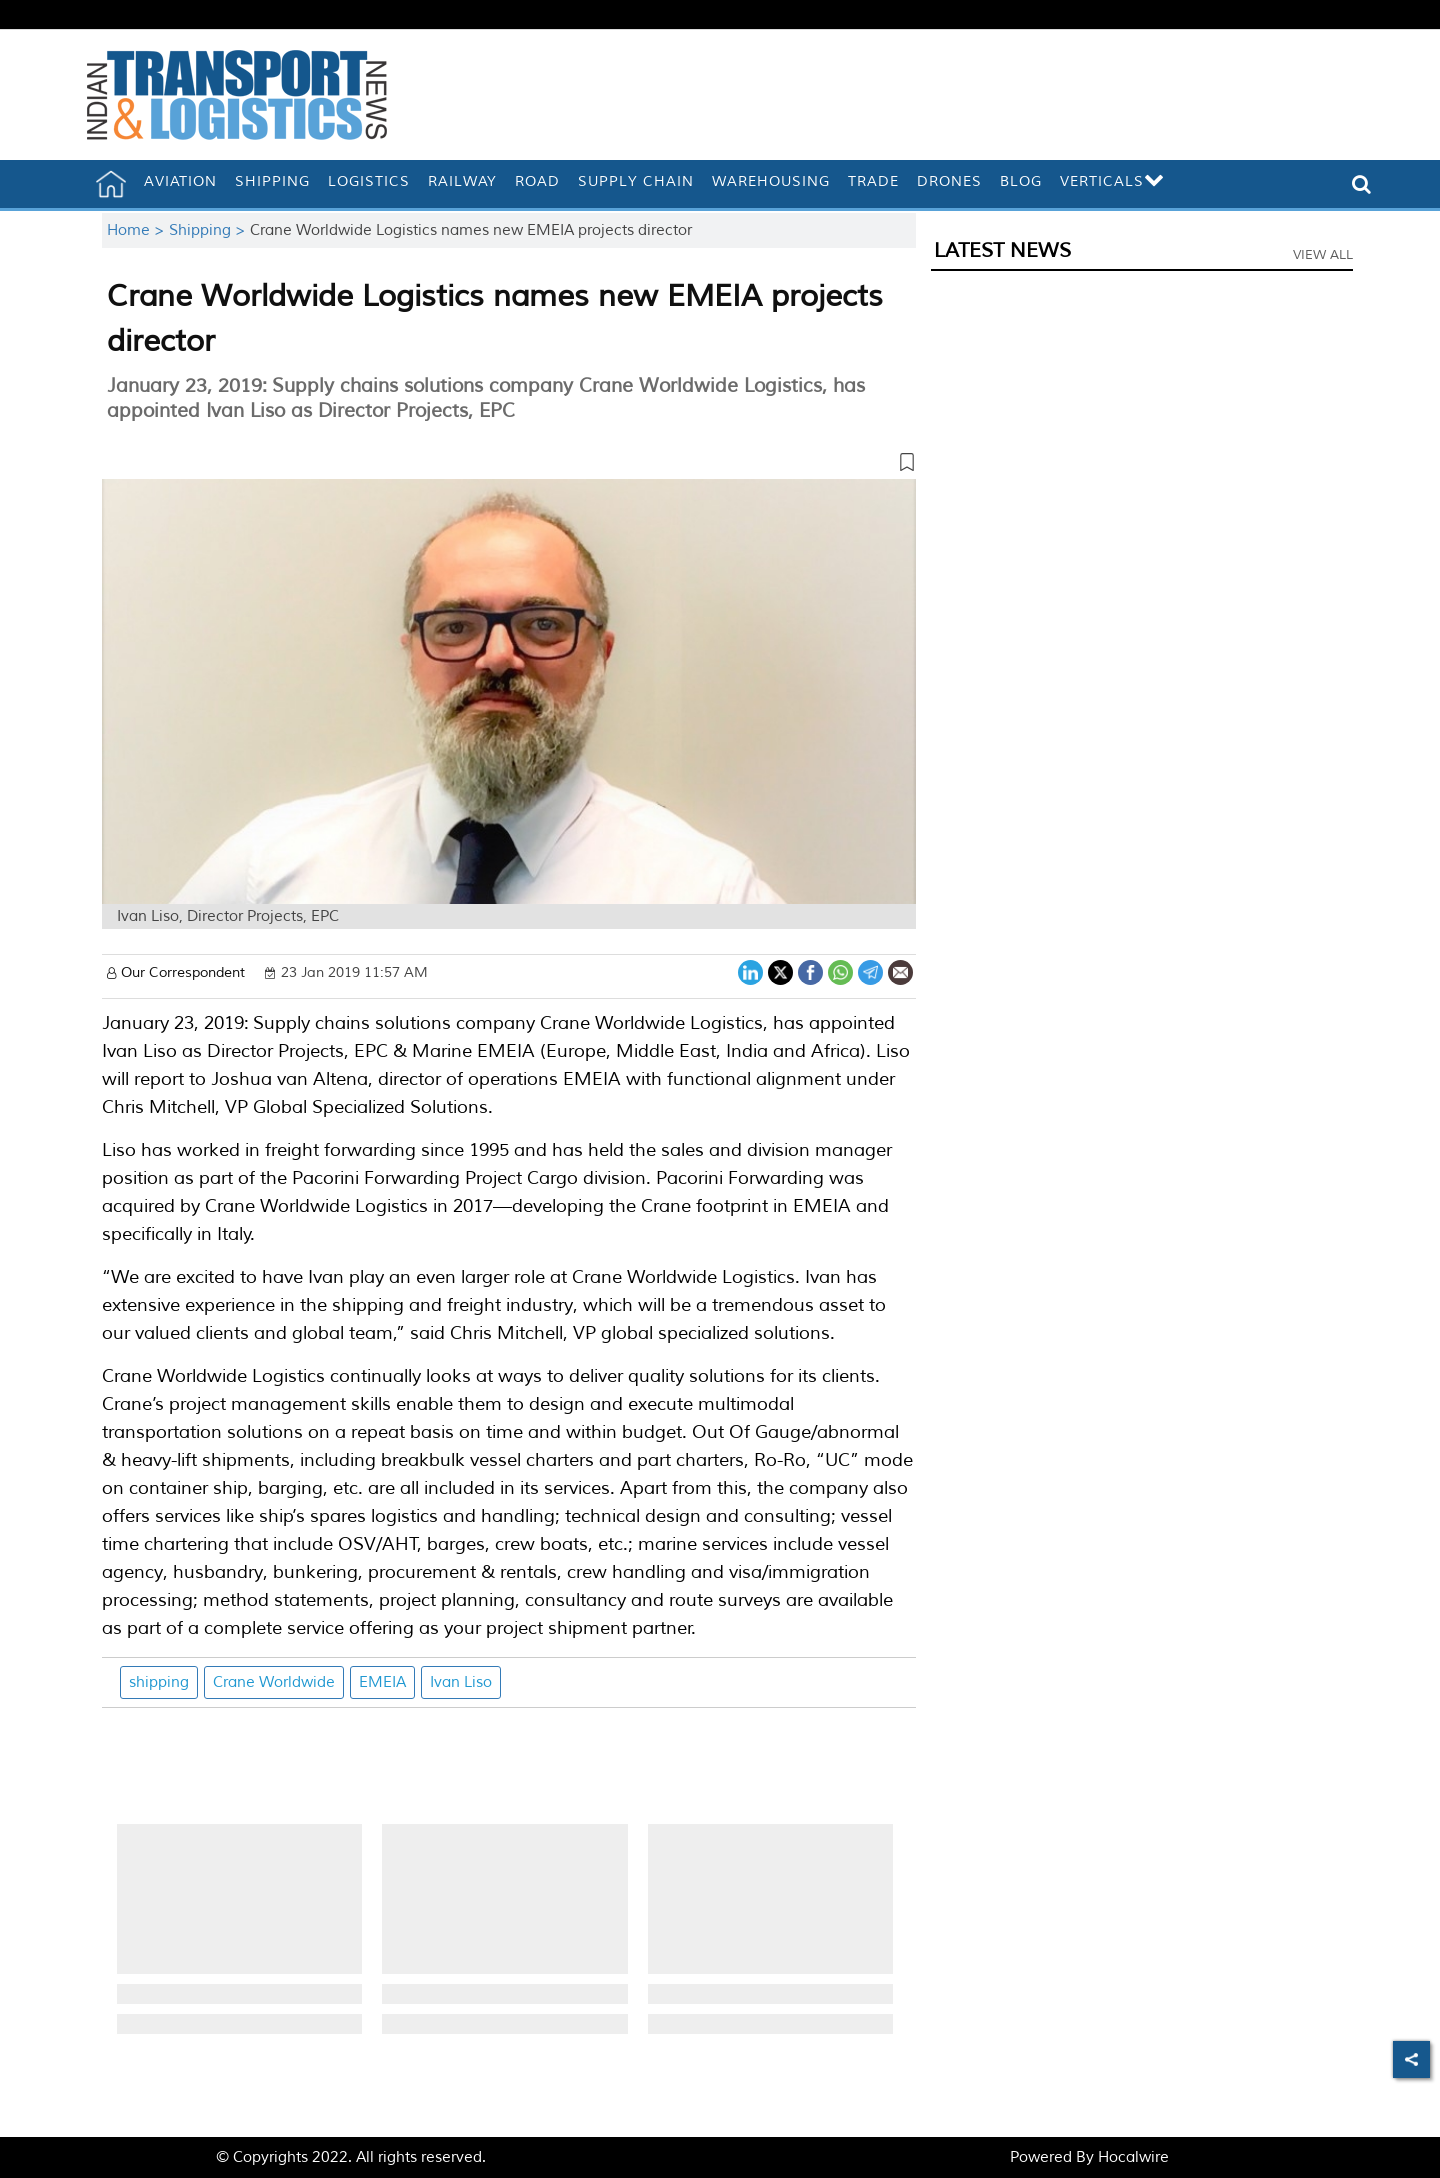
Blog (1021, 181)
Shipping (272, 181)
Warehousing (771, 181)
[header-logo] (237, 94)
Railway (462, 181)
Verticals (1112, 181)
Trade (873, 181)
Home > (138, 230)
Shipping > (209, 230)
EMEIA (382, 1682)
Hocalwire (1133, 2157)
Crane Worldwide (274, 1682)
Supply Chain (636, 181)
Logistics (369, 181)
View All (1323, 255)
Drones (949, 181)
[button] (509, 466)
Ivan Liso (461, 1682)
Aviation (180, 181)
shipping (159, 1682)
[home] (111, 184)
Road (537, 181)
